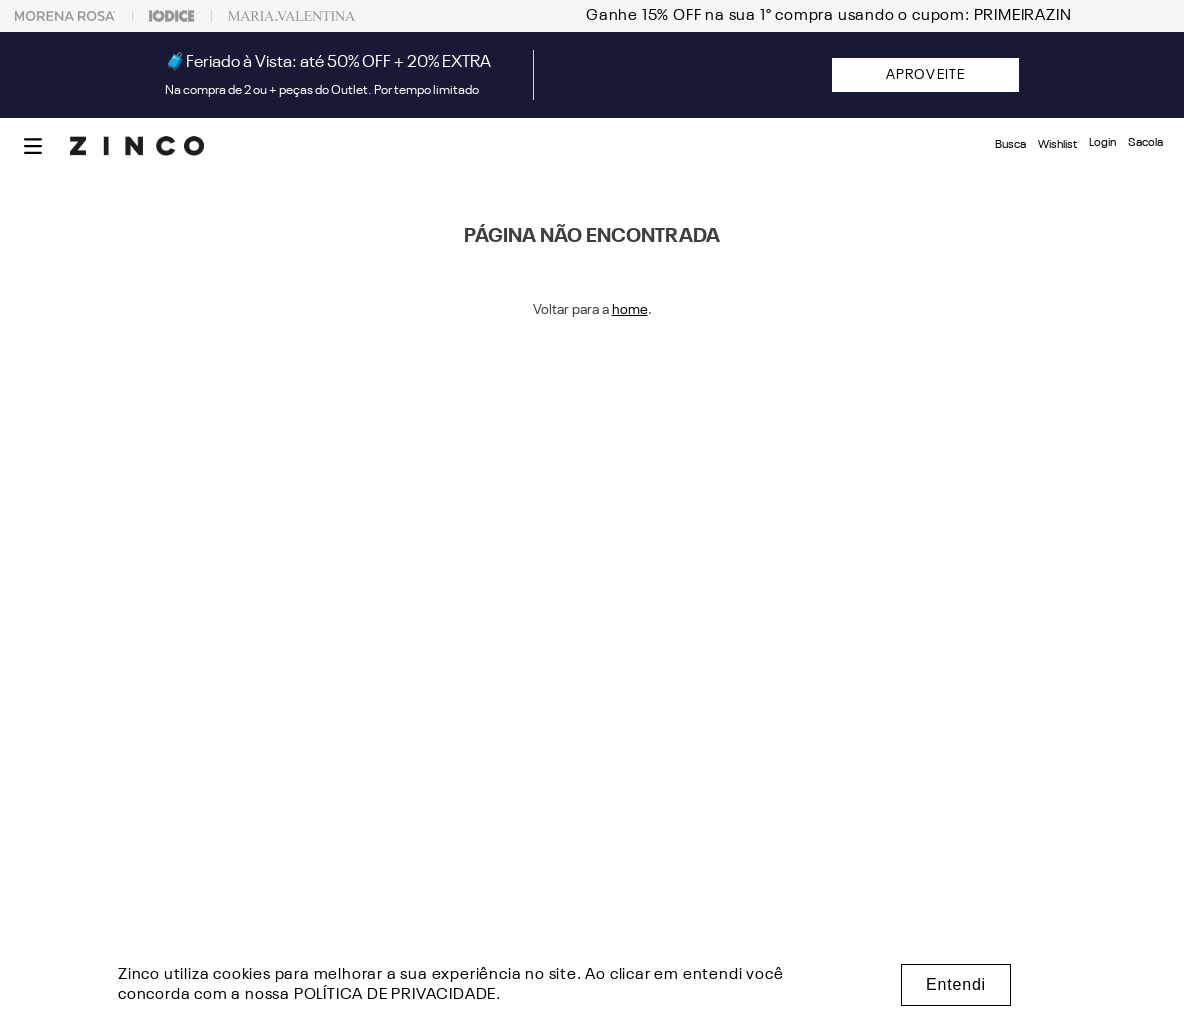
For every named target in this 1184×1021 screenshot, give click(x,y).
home (630, 310)
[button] (33, 146)
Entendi (956, 984)
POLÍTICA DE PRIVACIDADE (395, 995)
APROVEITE (925, 75)
